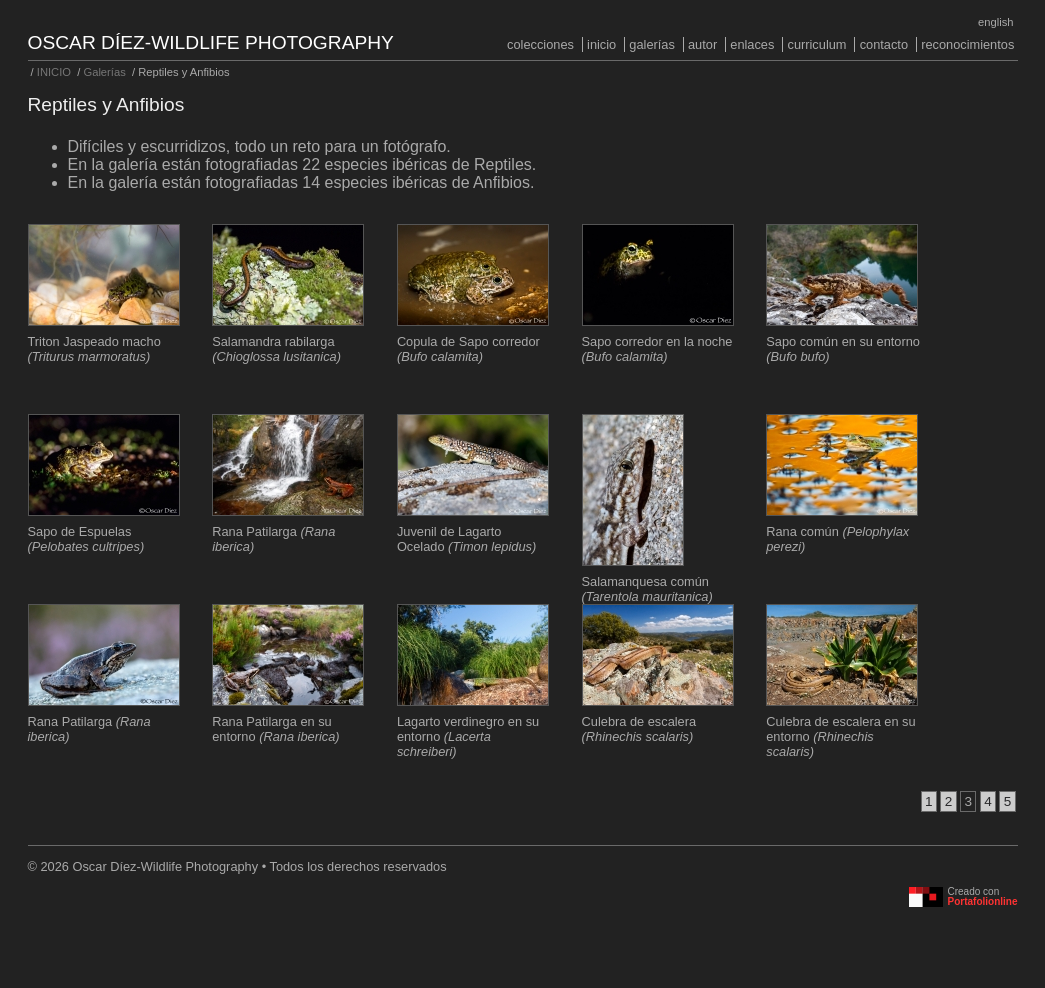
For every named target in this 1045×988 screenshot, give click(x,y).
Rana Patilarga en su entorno (275, 729)
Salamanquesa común (647, 589)
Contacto (884, 44)
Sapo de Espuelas (86, 539)
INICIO (601, 44)
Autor (702, 44)
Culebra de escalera (639, 729)
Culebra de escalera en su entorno (840, 736)
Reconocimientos (967, 44)
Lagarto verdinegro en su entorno (468, 736)
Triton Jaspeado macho (94, 349)
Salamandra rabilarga (276, 349)
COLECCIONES (540, 44)
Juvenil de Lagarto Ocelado (466, 539)
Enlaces (752, 44)
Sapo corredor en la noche (657, 349)
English (995, 22)
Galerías (652, 44)
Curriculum (816, 44)
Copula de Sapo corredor (468, 349)
